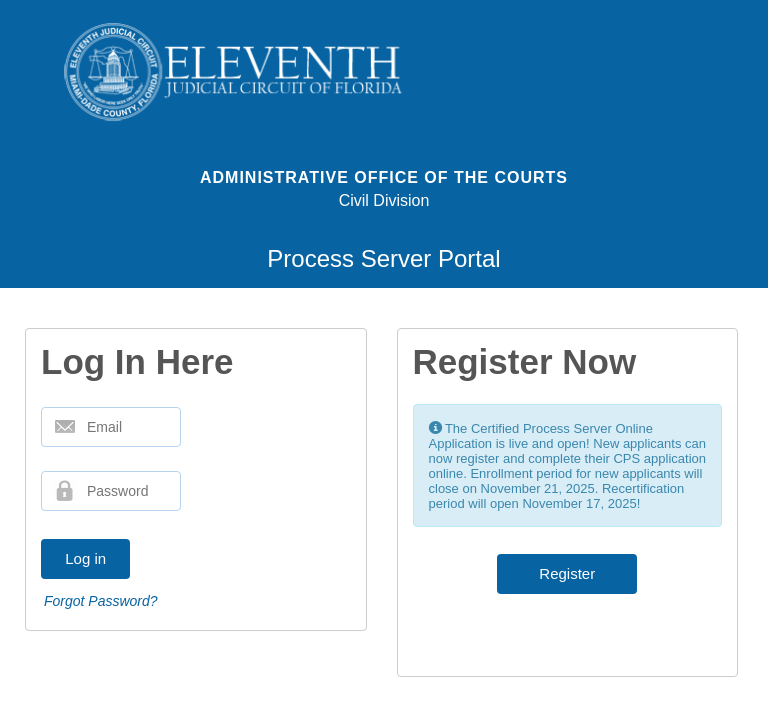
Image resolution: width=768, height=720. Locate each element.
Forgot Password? (101, 601)
